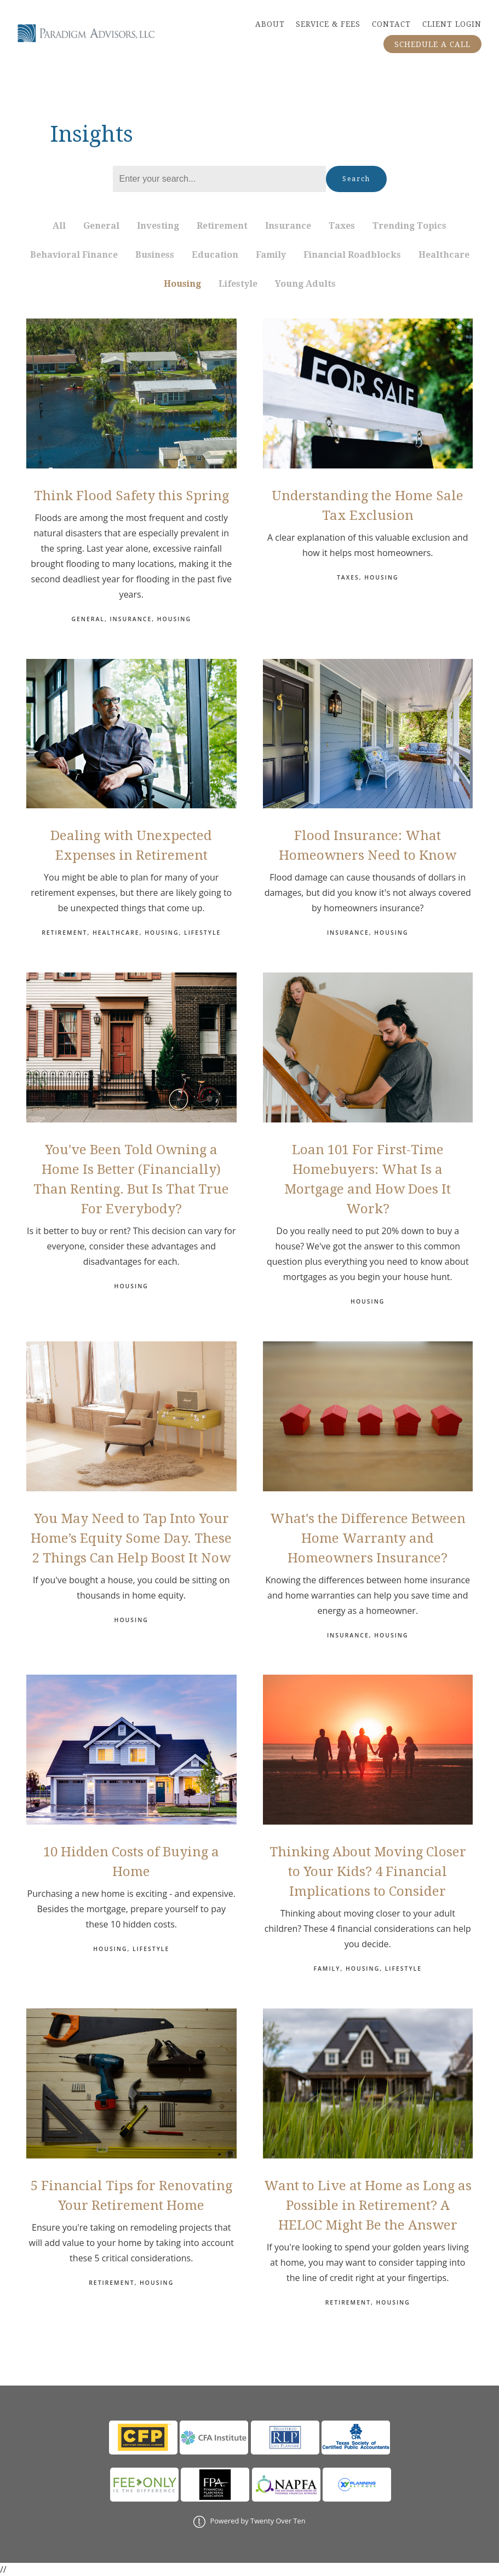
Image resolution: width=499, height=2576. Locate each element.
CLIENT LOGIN (451, 24)
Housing (182, 284)
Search (356, 179)
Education (215, 255)
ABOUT (270, 24)
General (101, 226)
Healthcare (443, 255)
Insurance (288, 226)
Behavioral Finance (74, 255)
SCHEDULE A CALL (432, 44)
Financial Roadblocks (352, 255)
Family (271, 255)
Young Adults (305, 284)
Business (154, 255)
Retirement (222, 226)
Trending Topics (409, 226)
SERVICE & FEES (328, 24)
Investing (158, 226)
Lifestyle (238, 284)
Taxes (342, 226)
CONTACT (391, 24)
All (59, 226)
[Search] (219, 179)
